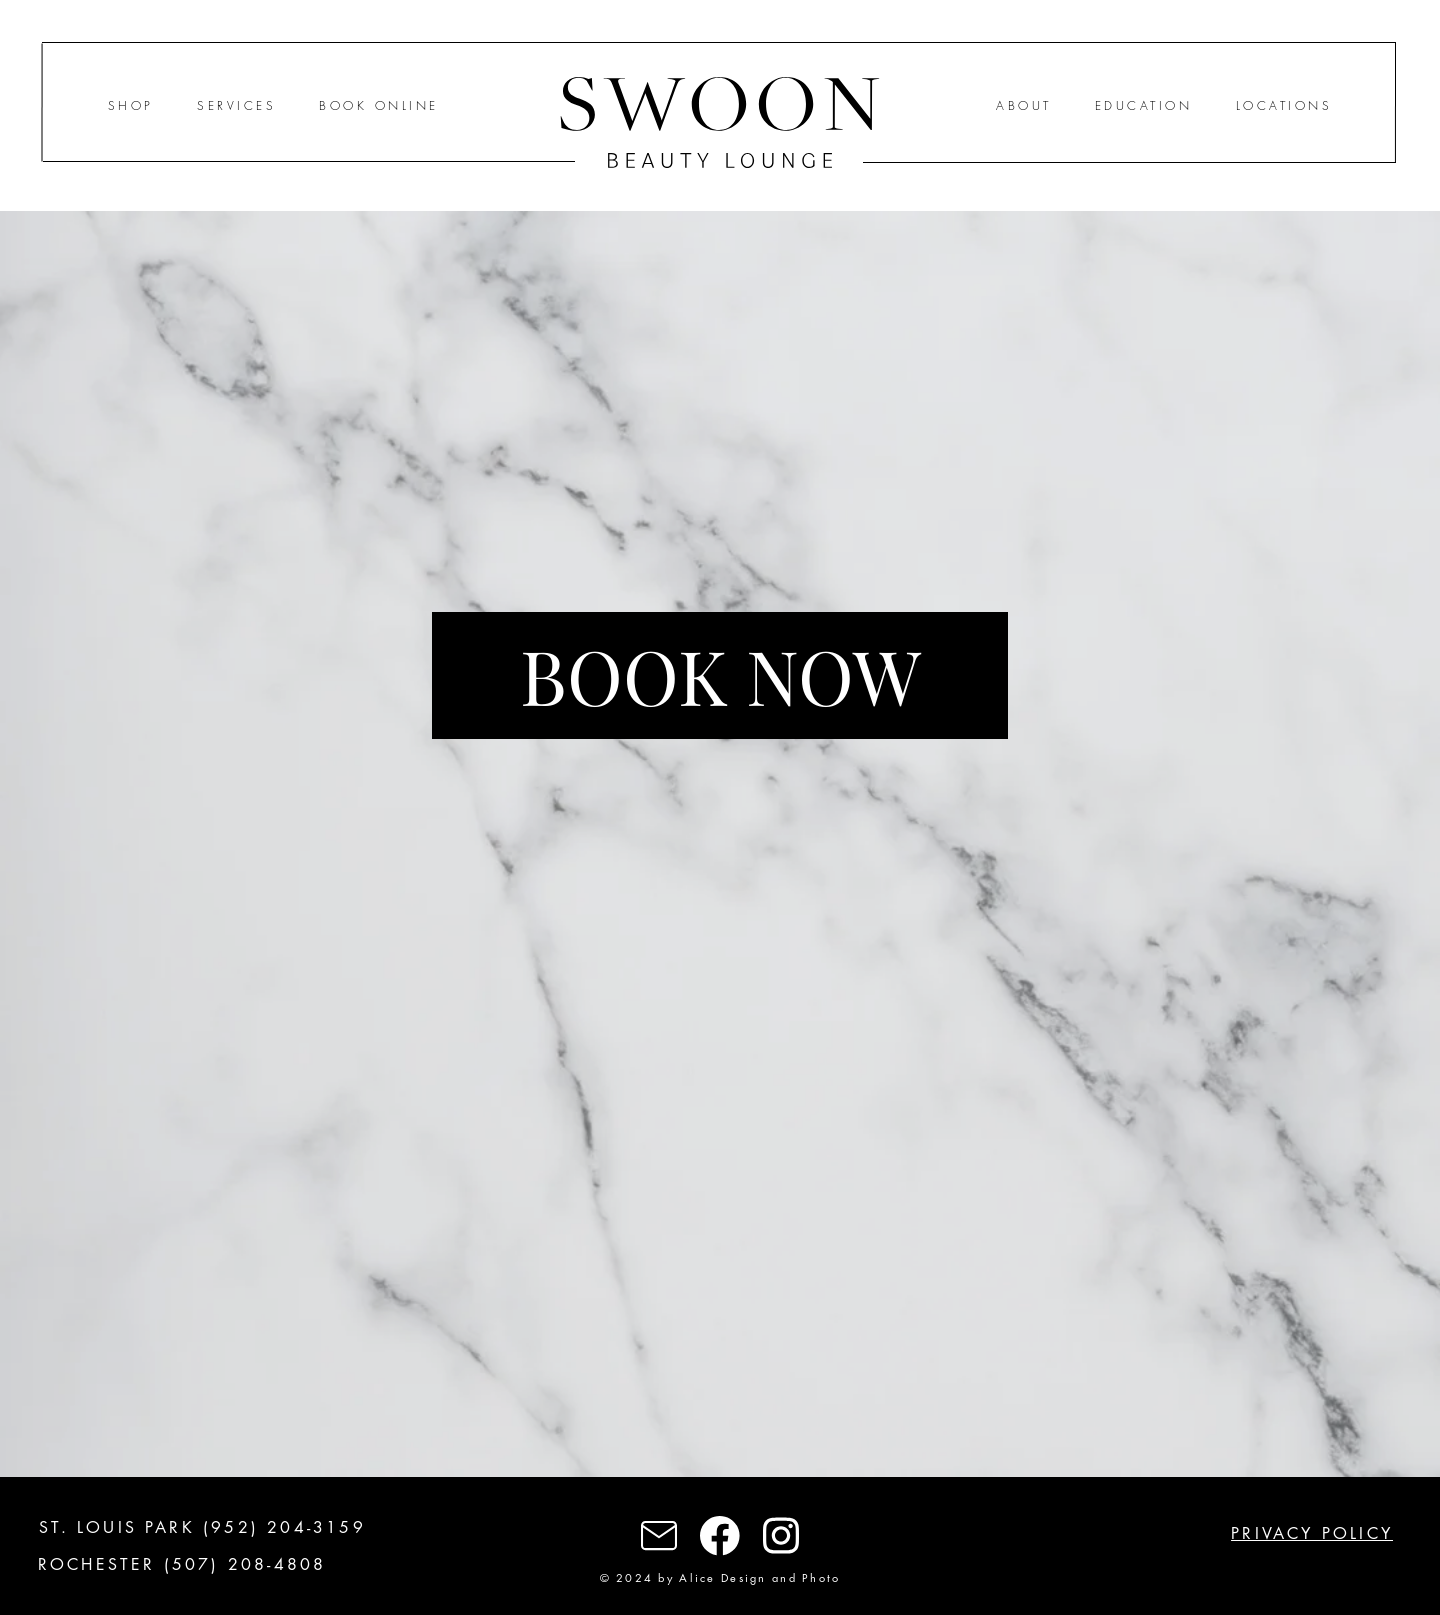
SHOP (131, 105)
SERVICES (236, 105)
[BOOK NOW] (720, 675)
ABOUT (1023, 105)
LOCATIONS (1284, 105)
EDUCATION (1143, 105)
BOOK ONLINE (378, 105)
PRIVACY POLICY (1312, 1533)
